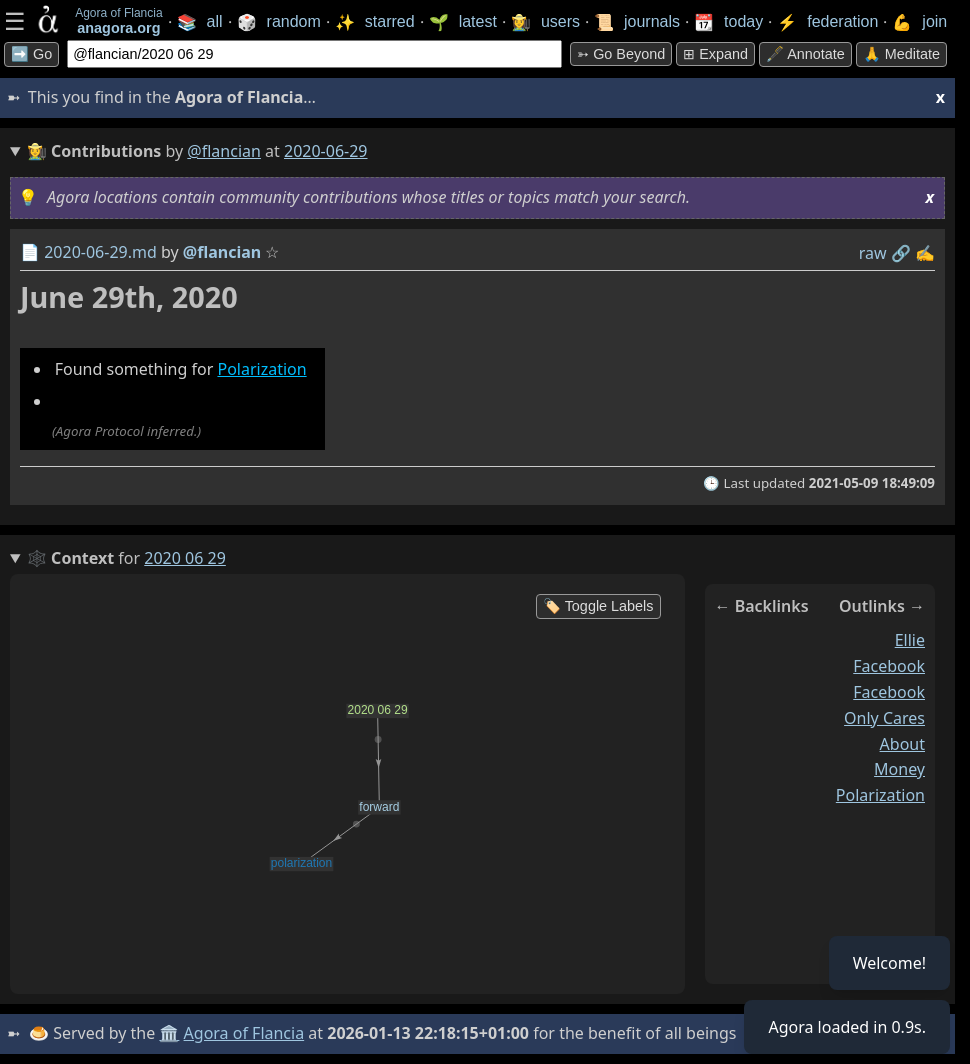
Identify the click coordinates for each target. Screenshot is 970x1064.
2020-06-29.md (100, 252)
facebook (889, 666)
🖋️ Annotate (805, 54)
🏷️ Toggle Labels (598, 606)
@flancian (224, 151)
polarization (880, 795)
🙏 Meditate (901, 54)
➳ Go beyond (621, 54)
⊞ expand (715, 54)
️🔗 (901, 253)
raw (873, 253)
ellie (910, 640)
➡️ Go (31, 54)
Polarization (261, 369)
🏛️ (169, 1033)
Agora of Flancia (244, 1033)
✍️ (925, 253)
